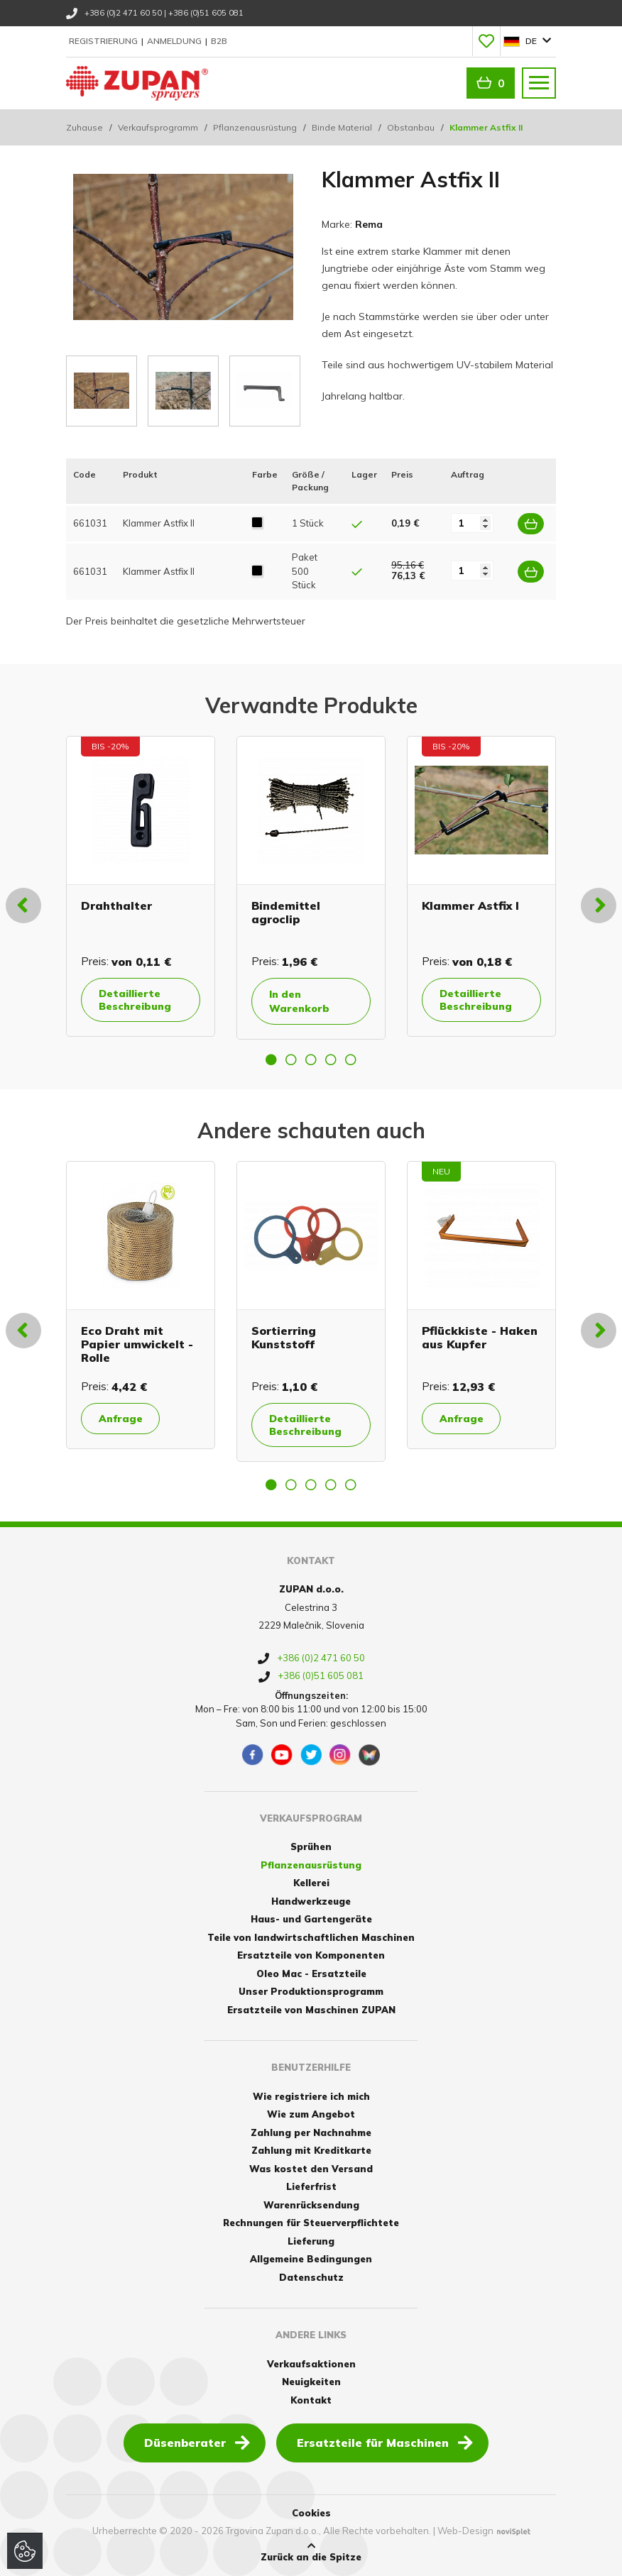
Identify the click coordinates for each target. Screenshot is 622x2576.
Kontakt (311, 2400)
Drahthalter (116, 905)
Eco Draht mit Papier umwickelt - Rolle (137, 1343)
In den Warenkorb (299, 1000)
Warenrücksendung (311, 2205)
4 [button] (331, 1058)
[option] (140, 885)
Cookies (311, 2513)
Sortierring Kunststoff (283, 1336)
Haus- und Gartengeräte (311, 1919)
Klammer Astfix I (470, 905)
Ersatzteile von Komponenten (311, 1955)
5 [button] (351, 1058)
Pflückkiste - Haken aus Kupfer (480, 1336)
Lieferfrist (311, 2186)
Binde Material (342, 127)
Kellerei (311, 1882)
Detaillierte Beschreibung (135, 999)
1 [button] (271, 1058)
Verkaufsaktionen (311, 2363)
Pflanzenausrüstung (255, 127)
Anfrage (121, 1417)
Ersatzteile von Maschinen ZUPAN (311, 2009)
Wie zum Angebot (311, 2114)
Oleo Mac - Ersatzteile (311, 1973)
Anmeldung (175, 40)
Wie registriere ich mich (311, 2096)
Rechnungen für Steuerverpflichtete (311, 2222)
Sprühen (311, 1846)
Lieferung (311, 2241)
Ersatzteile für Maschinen (385, 2442)
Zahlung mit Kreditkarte (311, 2150)
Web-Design (465, 2530)
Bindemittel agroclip (285, 911)
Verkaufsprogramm (158, 127)
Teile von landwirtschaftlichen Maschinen (311, 1937)
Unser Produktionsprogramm (311, 1991)
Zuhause (84, 127)
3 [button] (311, 1058)
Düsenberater (197, 2442)
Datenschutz (311, 2277)
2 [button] (291, 1058)
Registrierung (104, 40)
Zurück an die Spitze (311, 2552)
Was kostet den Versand (311, 2168)
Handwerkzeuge (311, 1901)
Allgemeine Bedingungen (311, 2258)
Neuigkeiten (311, 2381)
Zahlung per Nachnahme (311, 2132)
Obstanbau (411, 127)
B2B (219, 40)
